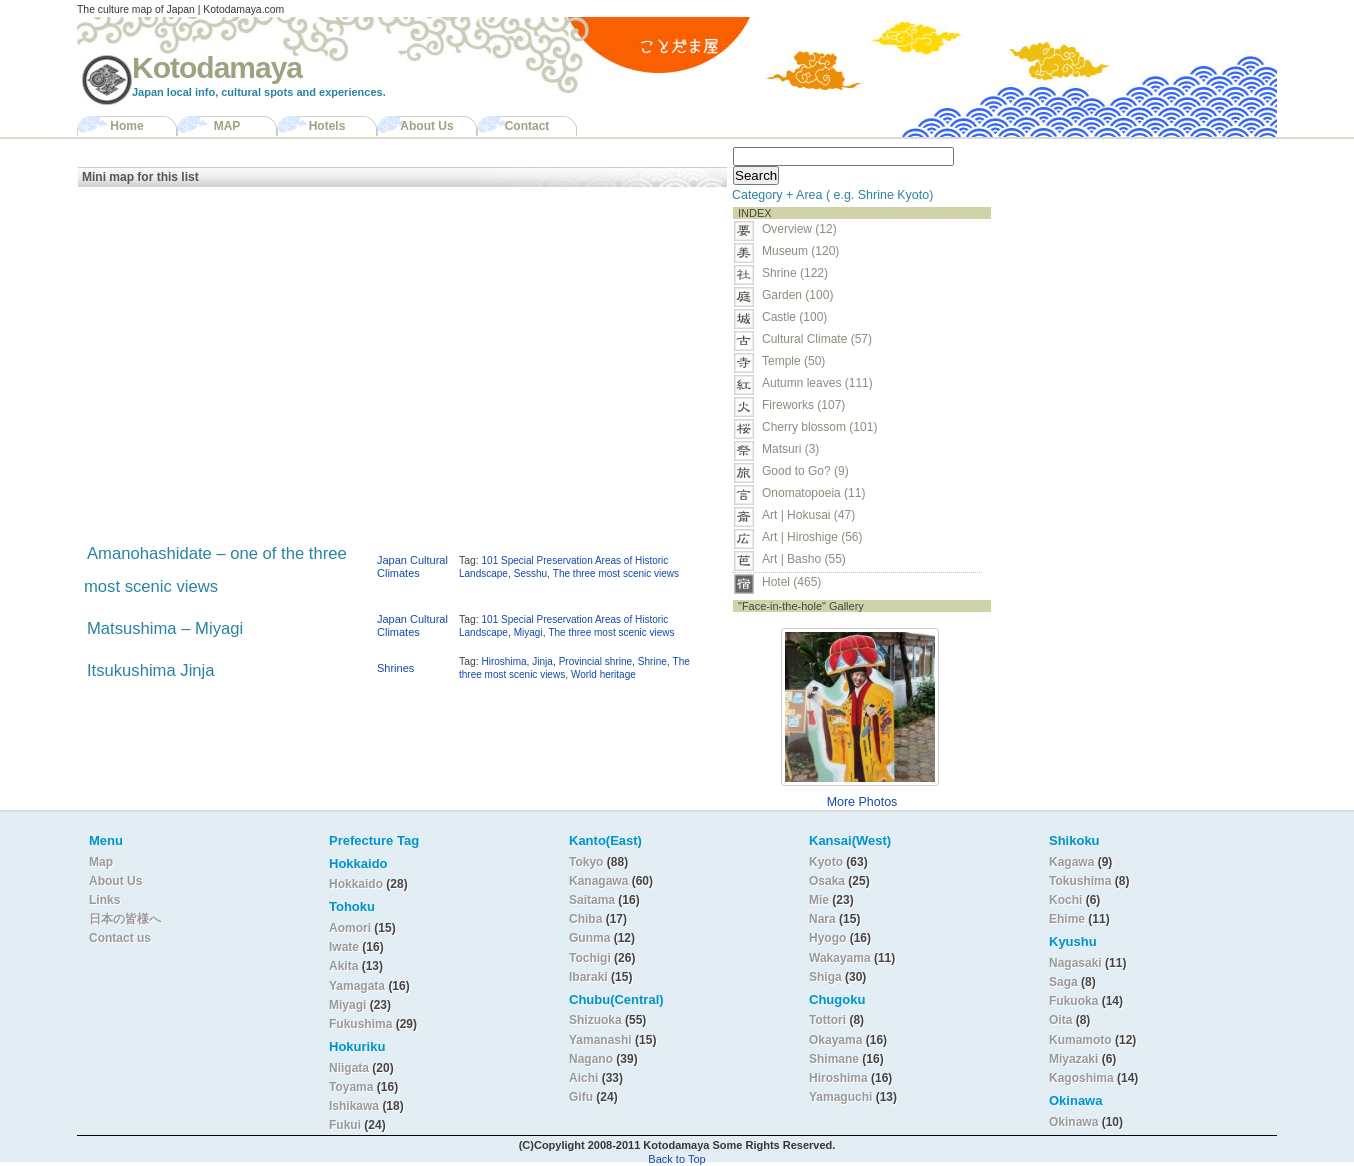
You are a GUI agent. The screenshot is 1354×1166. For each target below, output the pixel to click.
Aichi (583, 1078)
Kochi (1065, 900)
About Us (426, 126)
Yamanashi (602, 1040)
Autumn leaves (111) (817, 383)
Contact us (120, 938)
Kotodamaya (217, 67)
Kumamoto (1080, 1040)
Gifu (581, 1097)
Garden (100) (797, 295)
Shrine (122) (795, 273)
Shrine (652, 661)
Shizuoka (595, 1020)
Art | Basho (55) (804, 559)
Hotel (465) (791, 582)
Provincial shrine (595, 661)
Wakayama (840, 958)
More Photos (862, 802)
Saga (1063, 982)
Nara (824, 919)
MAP (227, 126)
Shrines (395, 668)
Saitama (592, 900)
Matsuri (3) (790, 449)
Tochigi (591, 958)
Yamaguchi (840, 1097)
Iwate (344, 947)
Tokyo (588, 862)
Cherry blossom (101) (819, 427)
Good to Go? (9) (805, 471)
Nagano (592, 1059)
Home (126, 126)
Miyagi (528, 632)
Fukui (346, 1125)
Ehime (1067, 919)
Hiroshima (504, 661)
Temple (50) (793, 361)
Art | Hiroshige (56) (812, 537)
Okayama (835, 1040)
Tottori (827, 1020)
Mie (819, 900)
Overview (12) (799, 229)
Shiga (825, 977)
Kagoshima (1081, 1078)
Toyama (351, 1087)
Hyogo (827, 938)
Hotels (327, 126)
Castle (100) (794, 317)
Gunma (589, 938)
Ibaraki (588, 977)
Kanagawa (598, 881)
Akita (345, 966)
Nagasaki (1075, 963)
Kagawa (1071, 862)
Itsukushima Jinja (151, 670)
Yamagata (358, 986)
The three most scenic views (616, 573)
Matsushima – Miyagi (165, 628)
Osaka (827, 881)
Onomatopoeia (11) (813, 493)
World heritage (603, 674)
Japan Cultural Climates (412, 567)
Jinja (542, 661)
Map (101, 862)
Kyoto (826, 862)
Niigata (349, 1068)
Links (104, 900)
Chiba (585, 919)
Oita (1060, 1020)
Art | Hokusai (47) (808, 515)
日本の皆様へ (125, 919)
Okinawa (1073, 1122)
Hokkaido (356, 884)
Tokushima (1080, 881)
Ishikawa (355, 1106)
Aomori (351, 928)
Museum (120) (806, 251)
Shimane (834, 1059)
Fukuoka (1073, 1001)
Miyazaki (1073, 1059)
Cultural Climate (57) (817, 339)
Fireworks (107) (803, 405)
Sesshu (530, 573)
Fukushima (362, 1024)
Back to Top (676, 1159)
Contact (527, 126)
